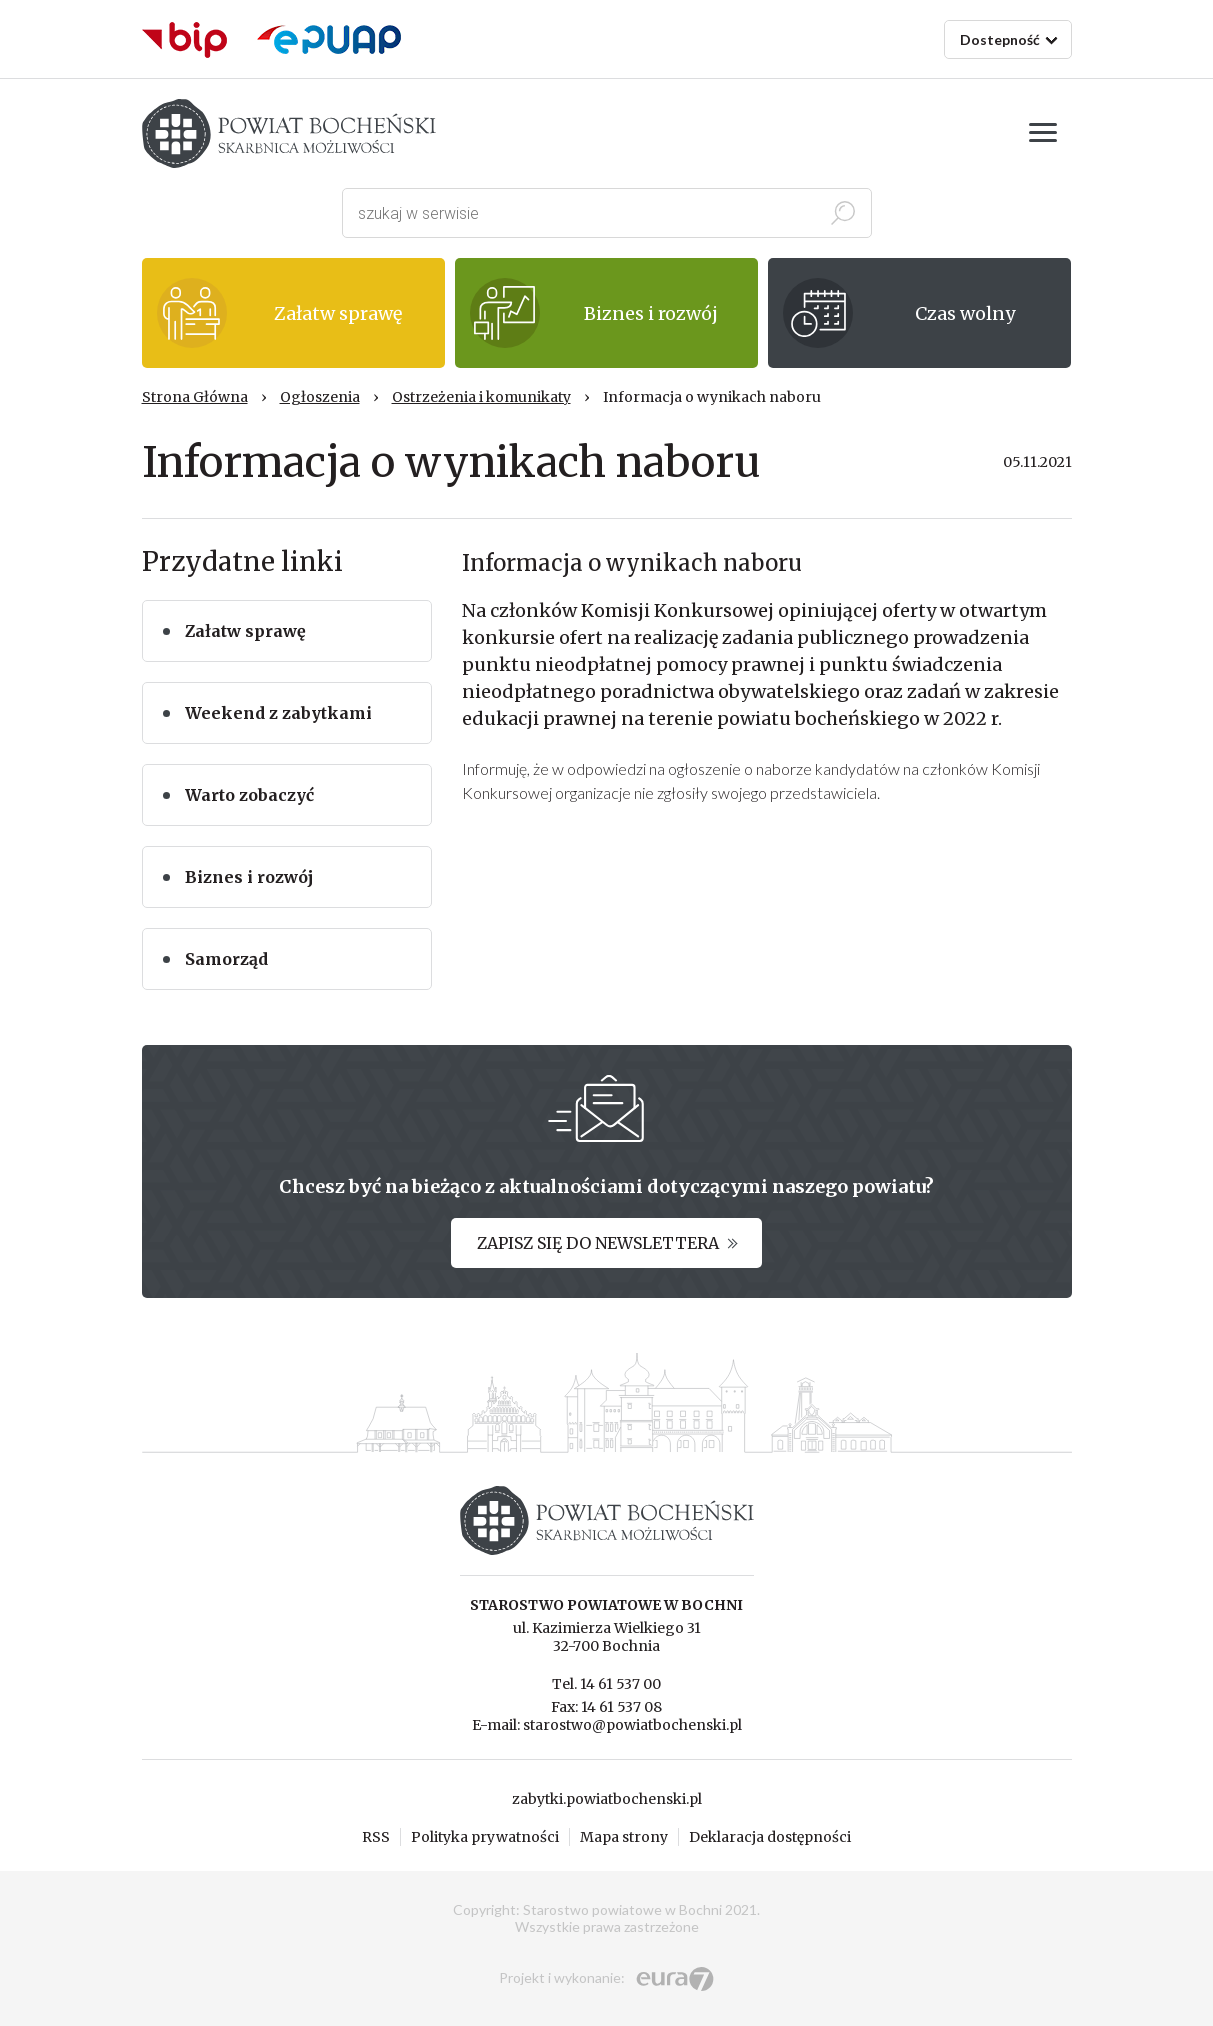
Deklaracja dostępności (770, 1837)
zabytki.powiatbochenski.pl (607, 1799)
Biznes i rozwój (249, 877)
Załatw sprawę (245, 631)
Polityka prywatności (485, 1837)
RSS (376, 1837)
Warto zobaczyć (249, 795)
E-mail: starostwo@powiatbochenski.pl (607, 1725)
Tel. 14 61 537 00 (606, 1684)
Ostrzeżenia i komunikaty (481, 397)
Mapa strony (624, 1837)
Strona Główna (195, 397)
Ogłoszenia (320, 397)
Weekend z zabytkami (278, 713)
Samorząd (226, 959)
